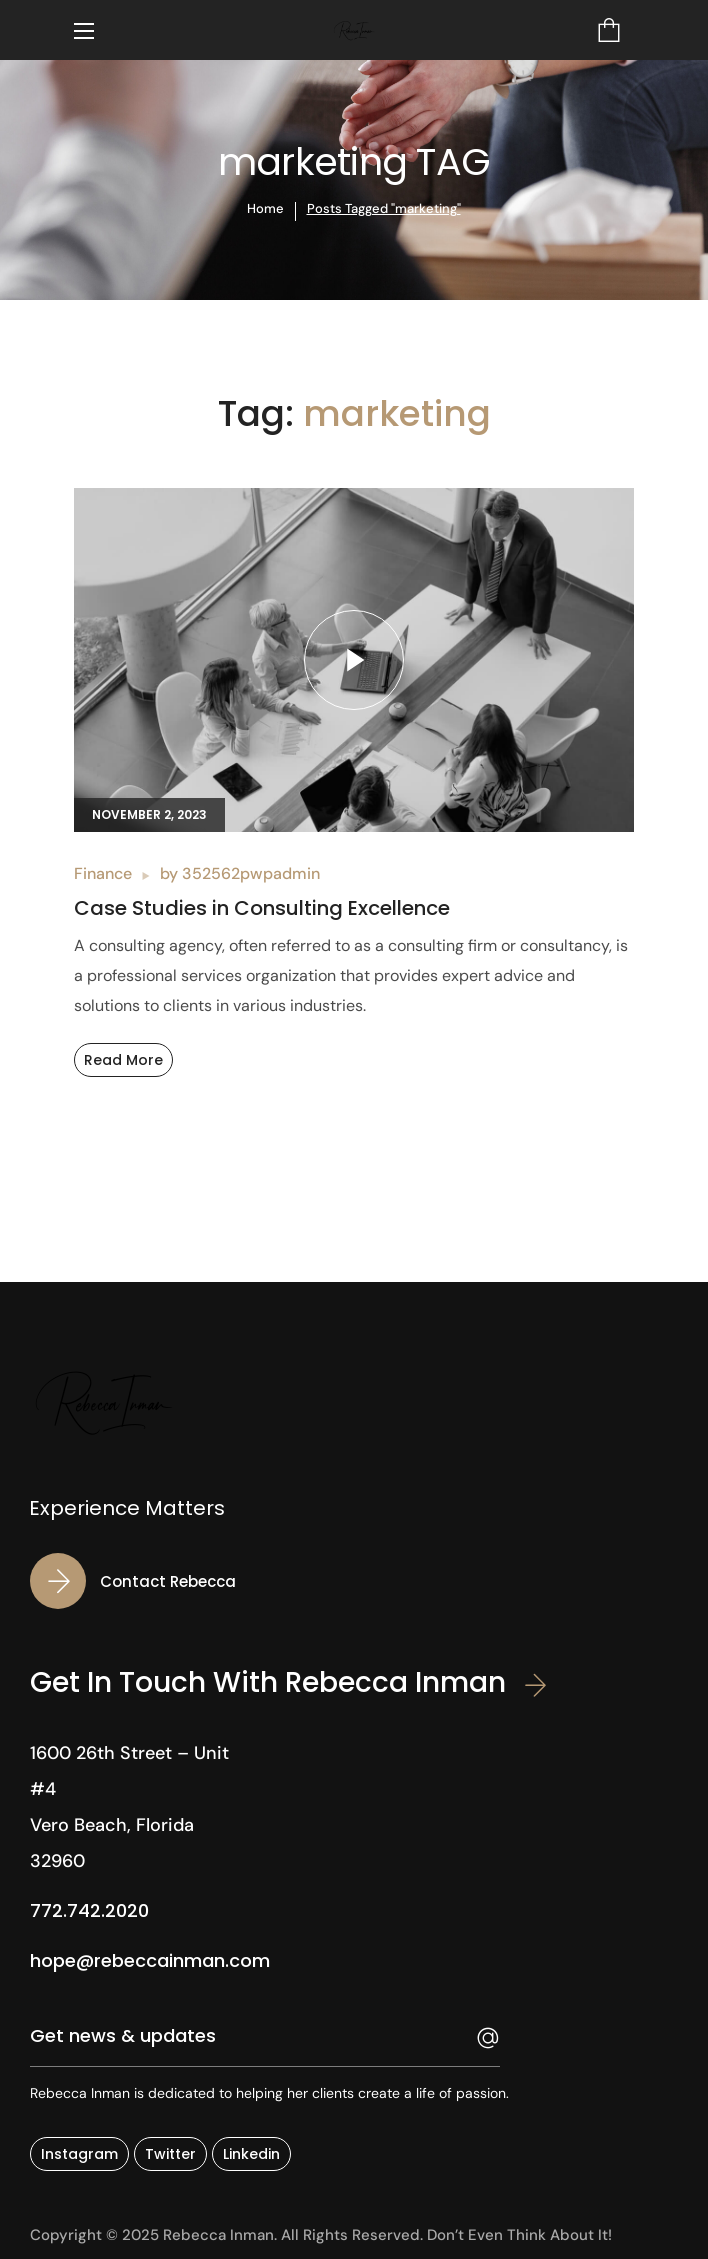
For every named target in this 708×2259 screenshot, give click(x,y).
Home (265, 208)
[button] (609, 30)
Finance (103, 873)
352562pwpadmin (251, 873)
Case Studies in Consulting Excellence (262, 908)
